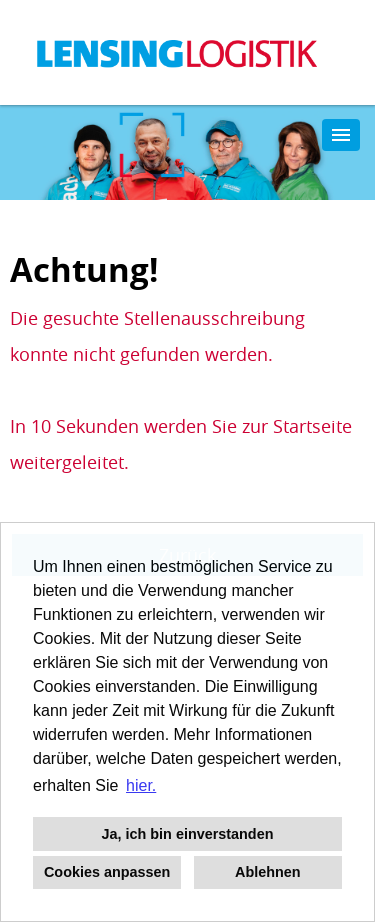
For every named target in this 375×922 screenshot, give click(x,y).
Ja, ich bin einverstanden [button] (188, 834)
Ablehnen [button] (268, 872)
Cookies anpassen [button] (107, 872)
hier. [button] (141, 785)
